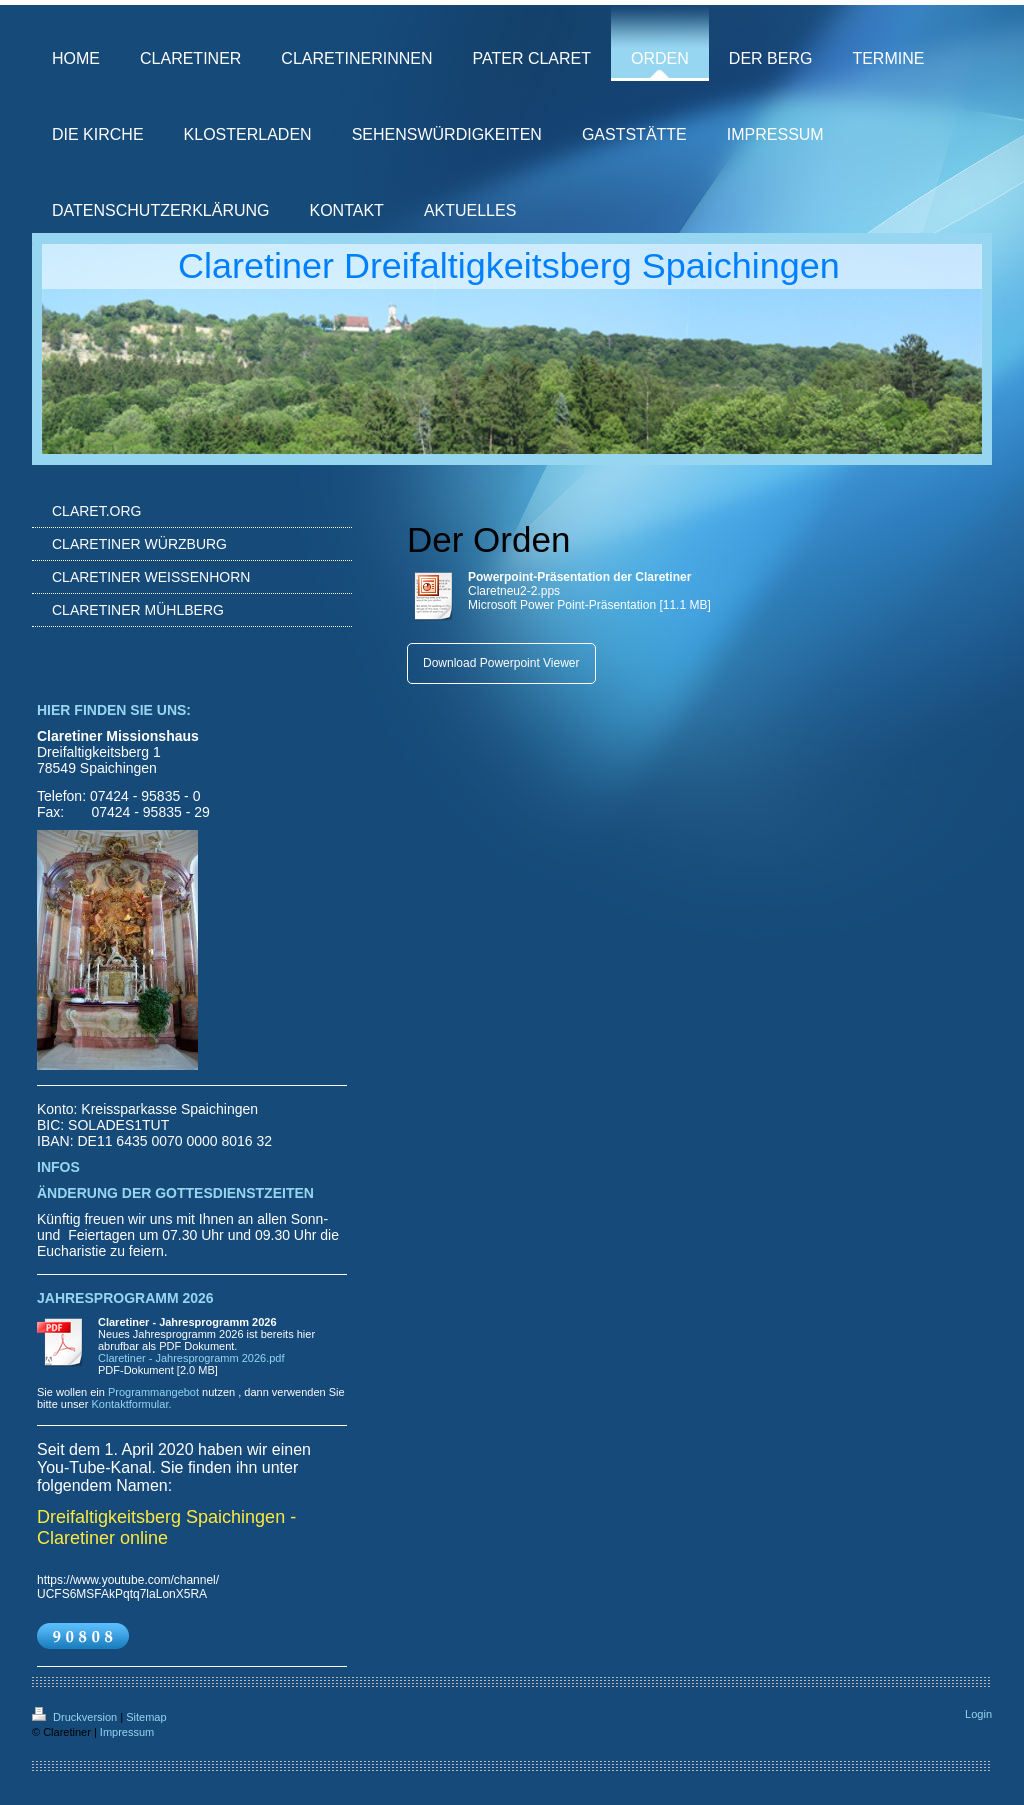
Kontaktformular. (131, 1404)
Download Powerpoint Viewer (501, 663)
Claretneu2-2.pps (514, 591)
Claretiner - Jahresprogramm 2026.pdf (191, 1358)
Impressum (127, 1732)
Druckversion (76, 1717)
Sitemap (146, 1717)
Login (978, 1714)
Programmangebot (153, 1392)
